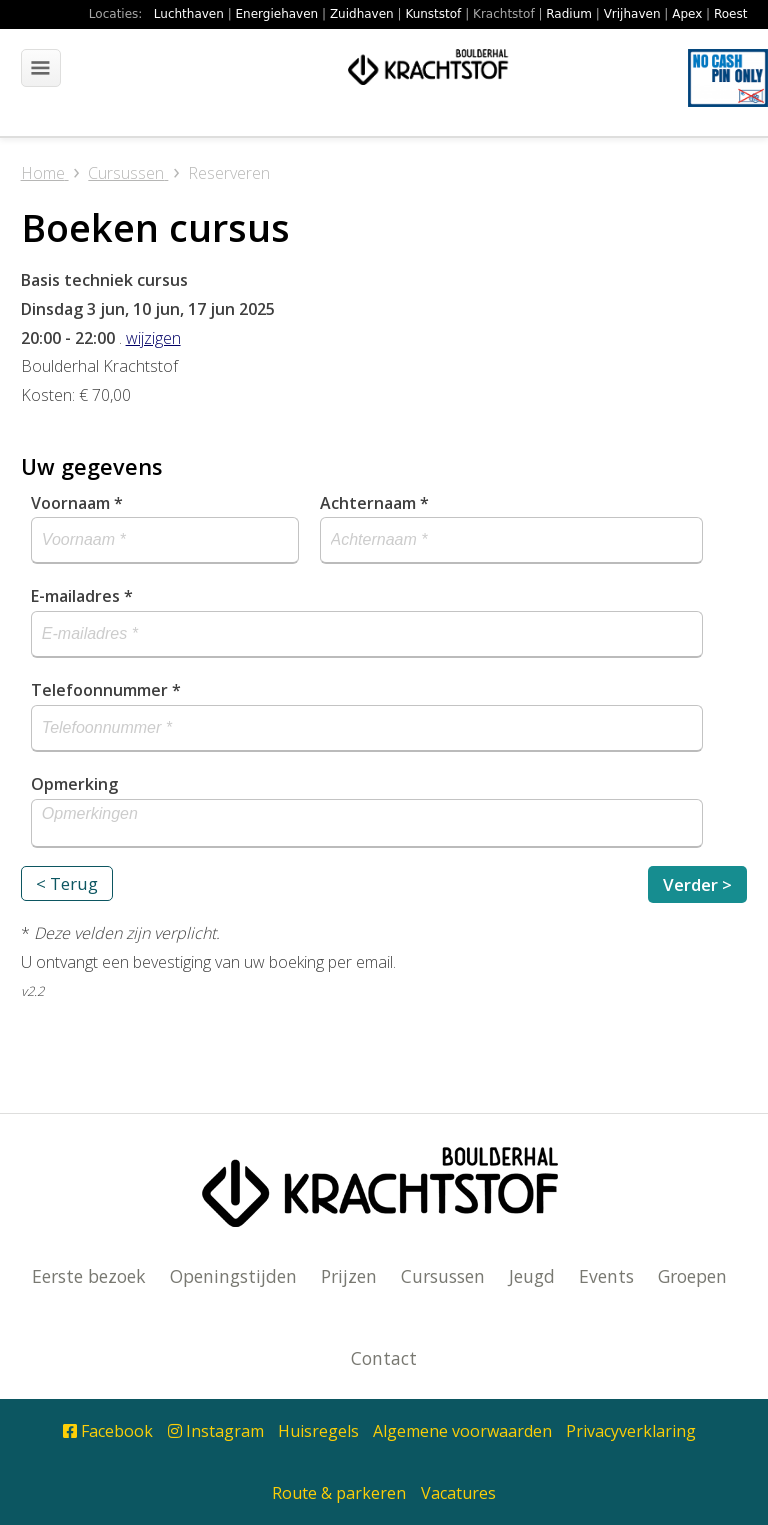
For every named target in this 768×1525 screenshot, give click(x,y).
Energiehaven (277, 14)
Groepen (692, 1276)
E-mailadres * (82, 596)
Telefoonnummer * (106, 690)
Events (606, 1276)
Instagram (216, 1431)
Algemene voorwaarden (462, 1431)
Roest (730, 14)
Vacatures (458, 1493)
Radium (569, 14)
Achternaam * (374, 503)
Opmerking (74, 784)
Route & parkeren (339, 1493)
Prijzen (349, 1276)
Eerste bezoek (89, 1276)
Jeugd (532, 1276)
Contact (384, 1358)
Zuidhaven (362, 14)
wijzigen (153, 338)
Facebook (108, 1431)
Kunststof (433, 14)
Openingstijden (233, 1276)
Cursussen (443, 1276)
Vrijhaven (632, 14)
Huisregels (318, 1431)
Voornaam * (77, 503)
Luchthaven (189, 14)
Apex (687, 14)
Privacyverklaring (631, 1431)
